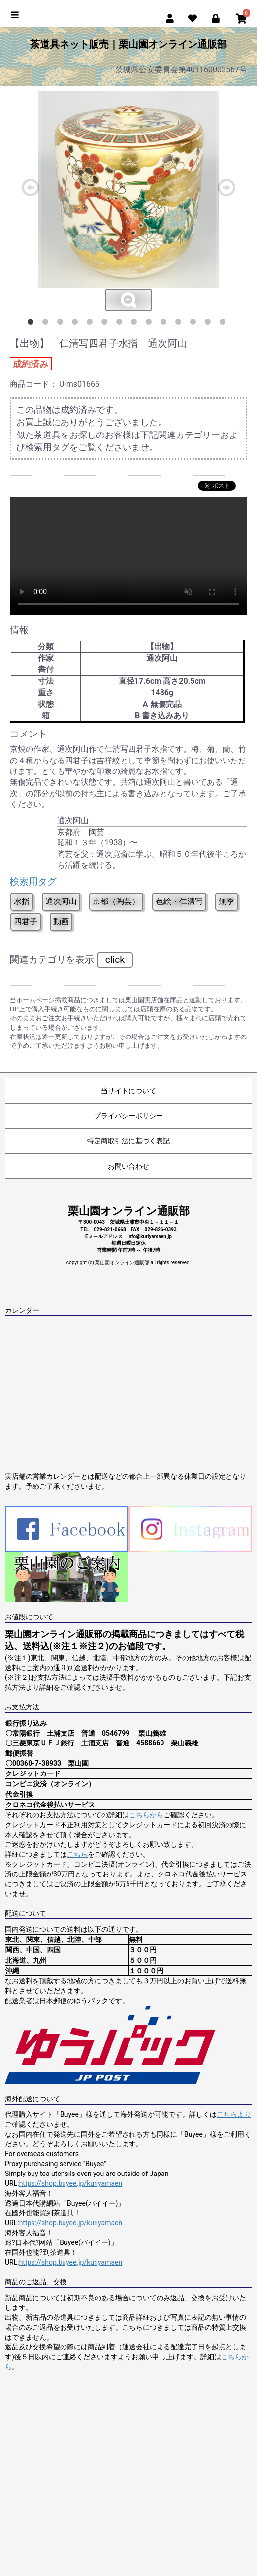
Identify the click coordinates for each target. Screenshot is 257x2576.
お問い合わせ (128, 1166)
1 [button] (32, 324)
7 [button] (121, 324)
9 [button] (151, 324)
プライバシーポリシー (128, 1116)
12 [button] (195, 324)
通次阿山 (61, 901)
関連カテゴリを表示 (71, 960)
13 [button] (210, 324)
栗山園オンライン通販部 (129, 1211)
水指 (22, 901)
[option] (128, 201)
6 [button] (106, 324)
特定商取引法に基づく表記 (128, 1141)
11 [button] (180, 324)
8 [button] (136, 324)
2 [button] (47, 324)
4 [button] (77, 324)
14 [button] (224, 324)
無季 (226, 901)
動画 (61, 921)
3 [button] (62, 324)
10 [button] (165, 324)
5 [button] (91, 324)
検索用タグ (33, 881)
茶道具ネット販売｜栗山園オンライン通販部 (128, 44)
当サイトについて (128, 1091)
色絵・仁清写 (179, 901)
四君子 (25, 921)
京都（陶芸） (116, 901)
